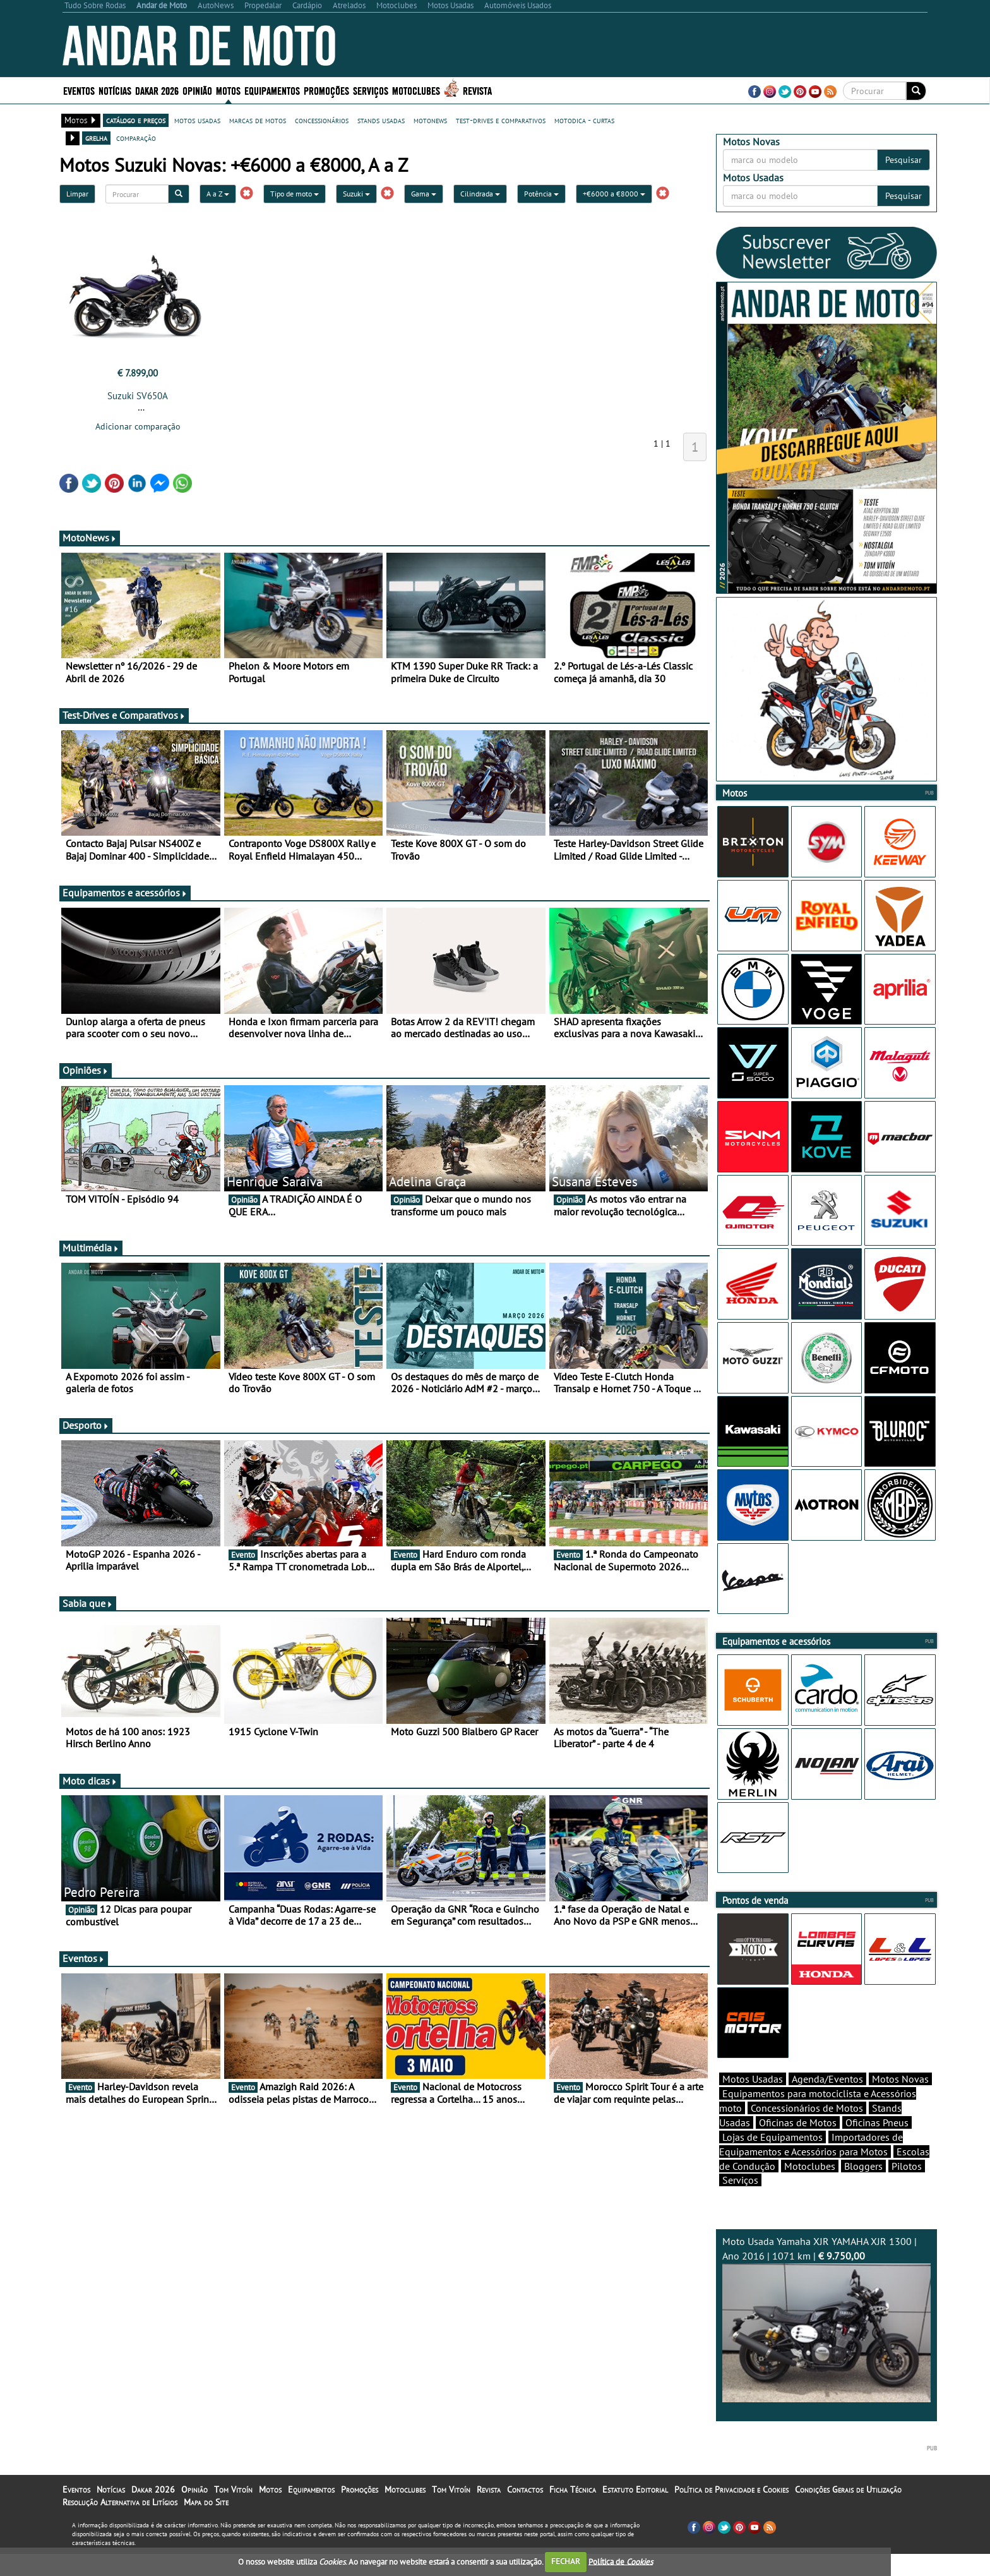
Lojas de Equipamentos (772, 2159)
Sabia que (88, 1603)
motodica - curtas (584, 120)
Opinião (197, 90)
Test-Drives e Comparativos (124, 715)
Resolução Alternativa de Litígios (120, 2524)
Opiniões (86, 1070)
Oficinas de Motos (798, 2144)
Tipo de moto (294, 193)
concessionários (322, 120)
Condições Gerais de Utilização (848, 2511)
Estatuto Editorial (635, 2511)
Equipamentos (272, 90)
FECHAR (565, 2561)
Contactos (525, 2511)
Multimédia (91, 1247)
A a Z (217, 193)
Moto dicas (90, 1780)
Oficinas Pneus (877, 2144)
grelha (96, 137)
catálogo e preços (135, 120)
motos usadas (197, 120)
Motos (228, 90)
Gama (423, 193)
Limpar (77, 193)
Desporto (86, 1425)
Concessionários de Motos (807, 2130)
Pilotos (907, 2188)
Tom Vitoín (233, 2511)
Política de (620, 2561)
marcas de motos (257, 120)
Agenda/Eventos (827, 2101)
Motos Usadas (752, 2101)
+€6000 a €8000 (614, 193)
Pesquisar (903, 160)
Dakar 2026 (157, 90)
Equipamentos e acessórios (125, 892)
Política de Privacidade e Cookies (731, 2511)
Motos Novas (900, 2101)
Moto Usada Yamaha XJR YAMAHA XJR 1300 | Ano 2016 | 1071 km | (826, 2340)
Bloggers (863, 2188)
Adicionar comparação (138, 426)
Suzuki (356, 193)
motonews (430, 120)
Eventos (79, 90)
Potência (541, 193)
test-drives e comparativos (501, 120)
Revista (477, 90)
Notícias (114, 90)
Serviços (370, 90)
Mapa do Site (206, 2524)
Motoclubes (416, 90)
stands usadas (381, 120)
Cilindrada (480, 193)
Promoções (326, 90)
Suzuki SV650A (137, 396)
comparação (136, 137)
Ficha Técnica (572, 2511)
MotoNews (90, 537)
